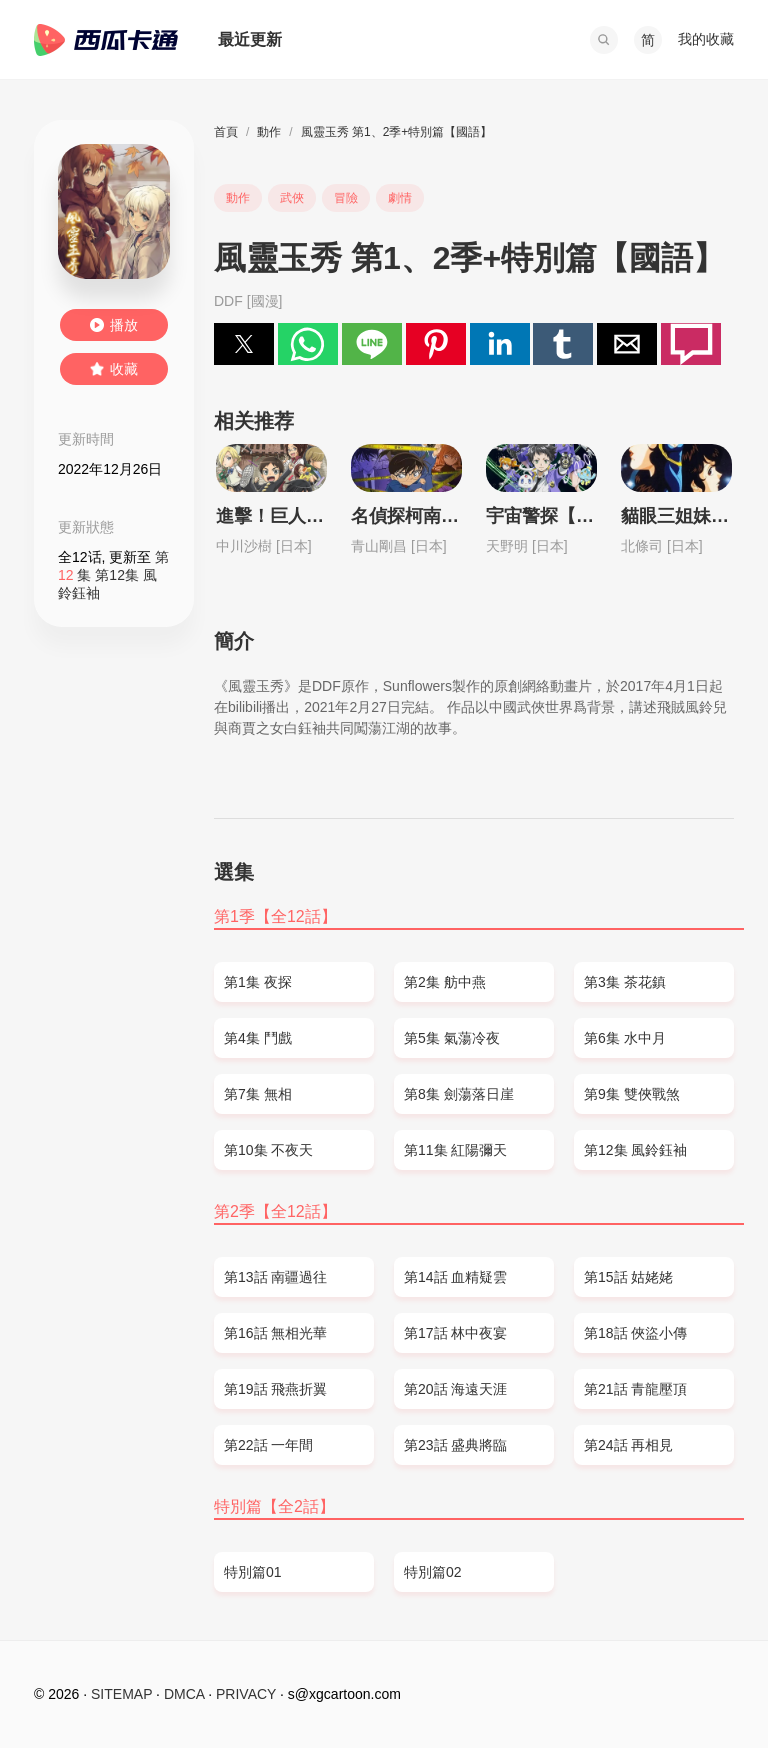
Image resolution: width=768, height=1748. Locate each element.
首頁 (226, 132)
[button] (604, 40)
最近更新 (250, 39)
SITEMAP (121, 1694)
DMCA (184, 1694)
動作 (269, 132)
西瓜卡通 (106, 40)
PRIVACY (246, 1694)
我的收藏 (706, 39)
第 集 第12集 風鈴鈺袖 (113, 575)
